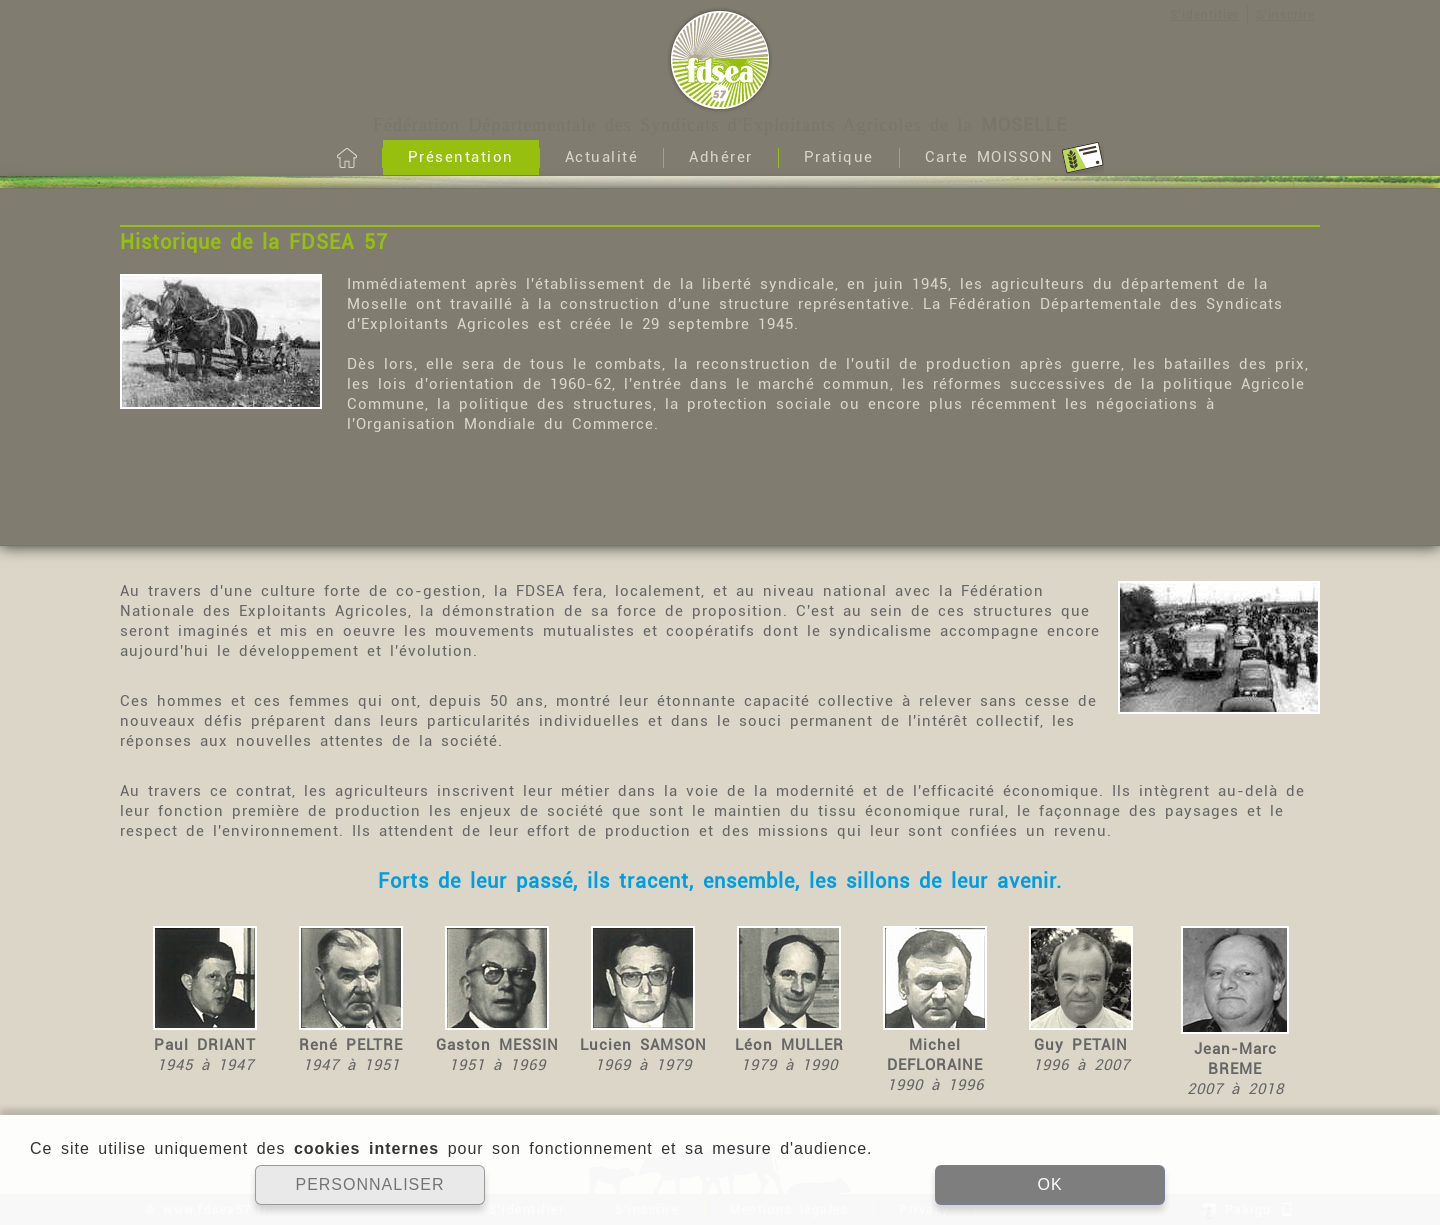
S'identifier (1204, 15)
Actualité (602, 157)
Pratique (839, 157)
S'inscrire (1285, 15)
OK (1049, 1184)
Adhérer (721, 157)
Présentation (461, 157)
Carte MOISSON (1014, 158)
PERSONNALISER (369, 1184)
